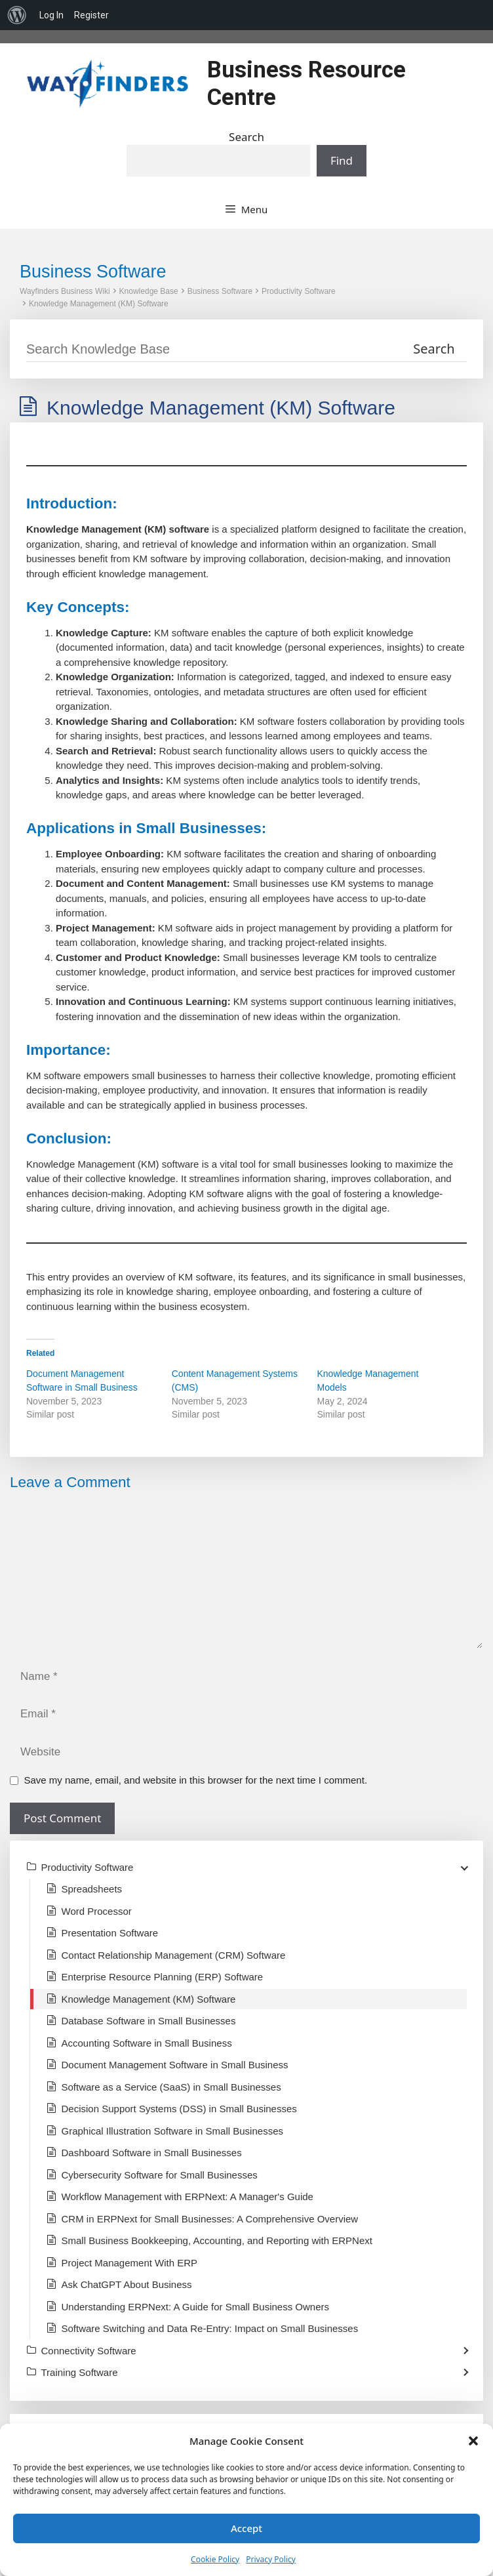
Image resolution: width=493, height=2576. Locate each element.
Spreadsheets (92, 1888)
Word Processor (97, 1911)
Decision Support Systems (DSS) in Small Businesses (179, 2108)
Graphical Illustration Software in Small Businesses (172, 2130)
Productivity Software (299, 291)
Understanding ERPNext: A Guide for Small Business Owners (196, 2306)
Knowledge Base (148, 291)
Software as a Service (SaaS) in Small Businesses (171, 2087)
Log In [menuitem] (51, 15)
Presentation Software (110, 1932)
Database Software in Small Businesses (149, 2020)
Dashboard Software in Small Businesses (152, 2152)
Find (341, 160)
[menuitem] (17, 15)
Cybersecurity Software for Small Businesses (160, 2174)
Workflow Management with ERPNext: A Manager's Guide (187, 2196)
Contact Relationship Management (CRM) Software (174, 1955)
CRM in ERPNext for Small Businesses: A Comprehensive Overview (210, 2218)
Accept (246, 2528)
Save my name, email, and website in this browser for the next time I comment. (196, 1780)
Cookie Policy (215, 2559)
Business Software (219, 291)
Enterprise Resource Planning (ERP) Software (163, 1976)
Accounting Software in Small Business (147, 2043)
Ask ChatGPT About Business (127, 2284)
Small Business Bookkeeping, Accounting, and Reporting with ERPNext (217, 2240)
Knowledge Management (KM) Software (98, 303)
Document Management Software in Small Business (175, 2064)
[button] (473, 2440)
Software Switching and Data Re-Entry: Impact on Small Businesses (210, 2328)
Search (246, 136)
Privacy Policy (271, 2559)
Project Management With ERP (130, 2262)
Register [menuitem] (91, 15)
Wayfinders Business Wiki (65, 291)
